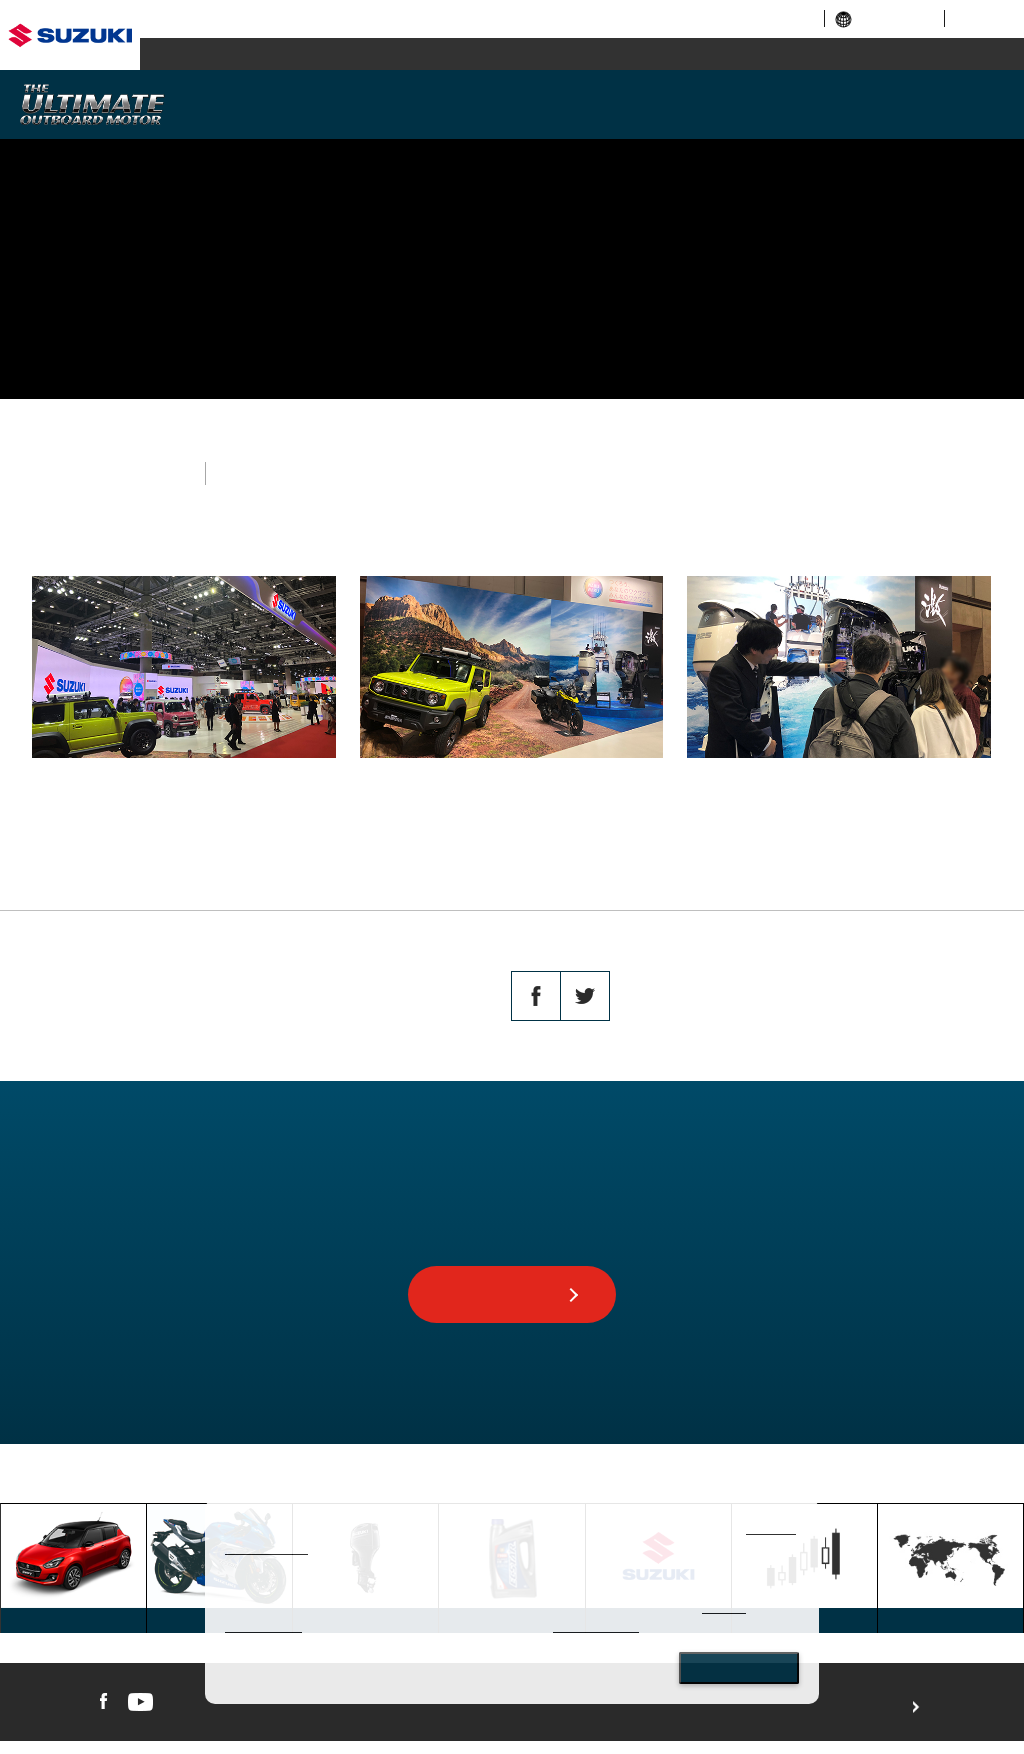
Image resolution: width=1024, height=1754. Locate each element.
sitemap (980, 18)
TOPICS (335, 1485)
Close (739, 1668)
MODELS (443, 102)
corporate (650, 18)
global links (884, 18)
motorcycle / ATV (537, 54)
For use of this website (975, 1718)
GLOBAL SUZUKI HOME (92, 1485)
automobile (272, 54)
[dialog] (512, 1601)
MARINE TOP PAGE (238, 1485)
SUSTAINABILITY (746, 102)
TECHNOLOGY (594, 102)
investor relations (753, 18)
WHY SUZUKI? (290, 102)
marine (803, 54)
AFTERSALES (898, 102)
